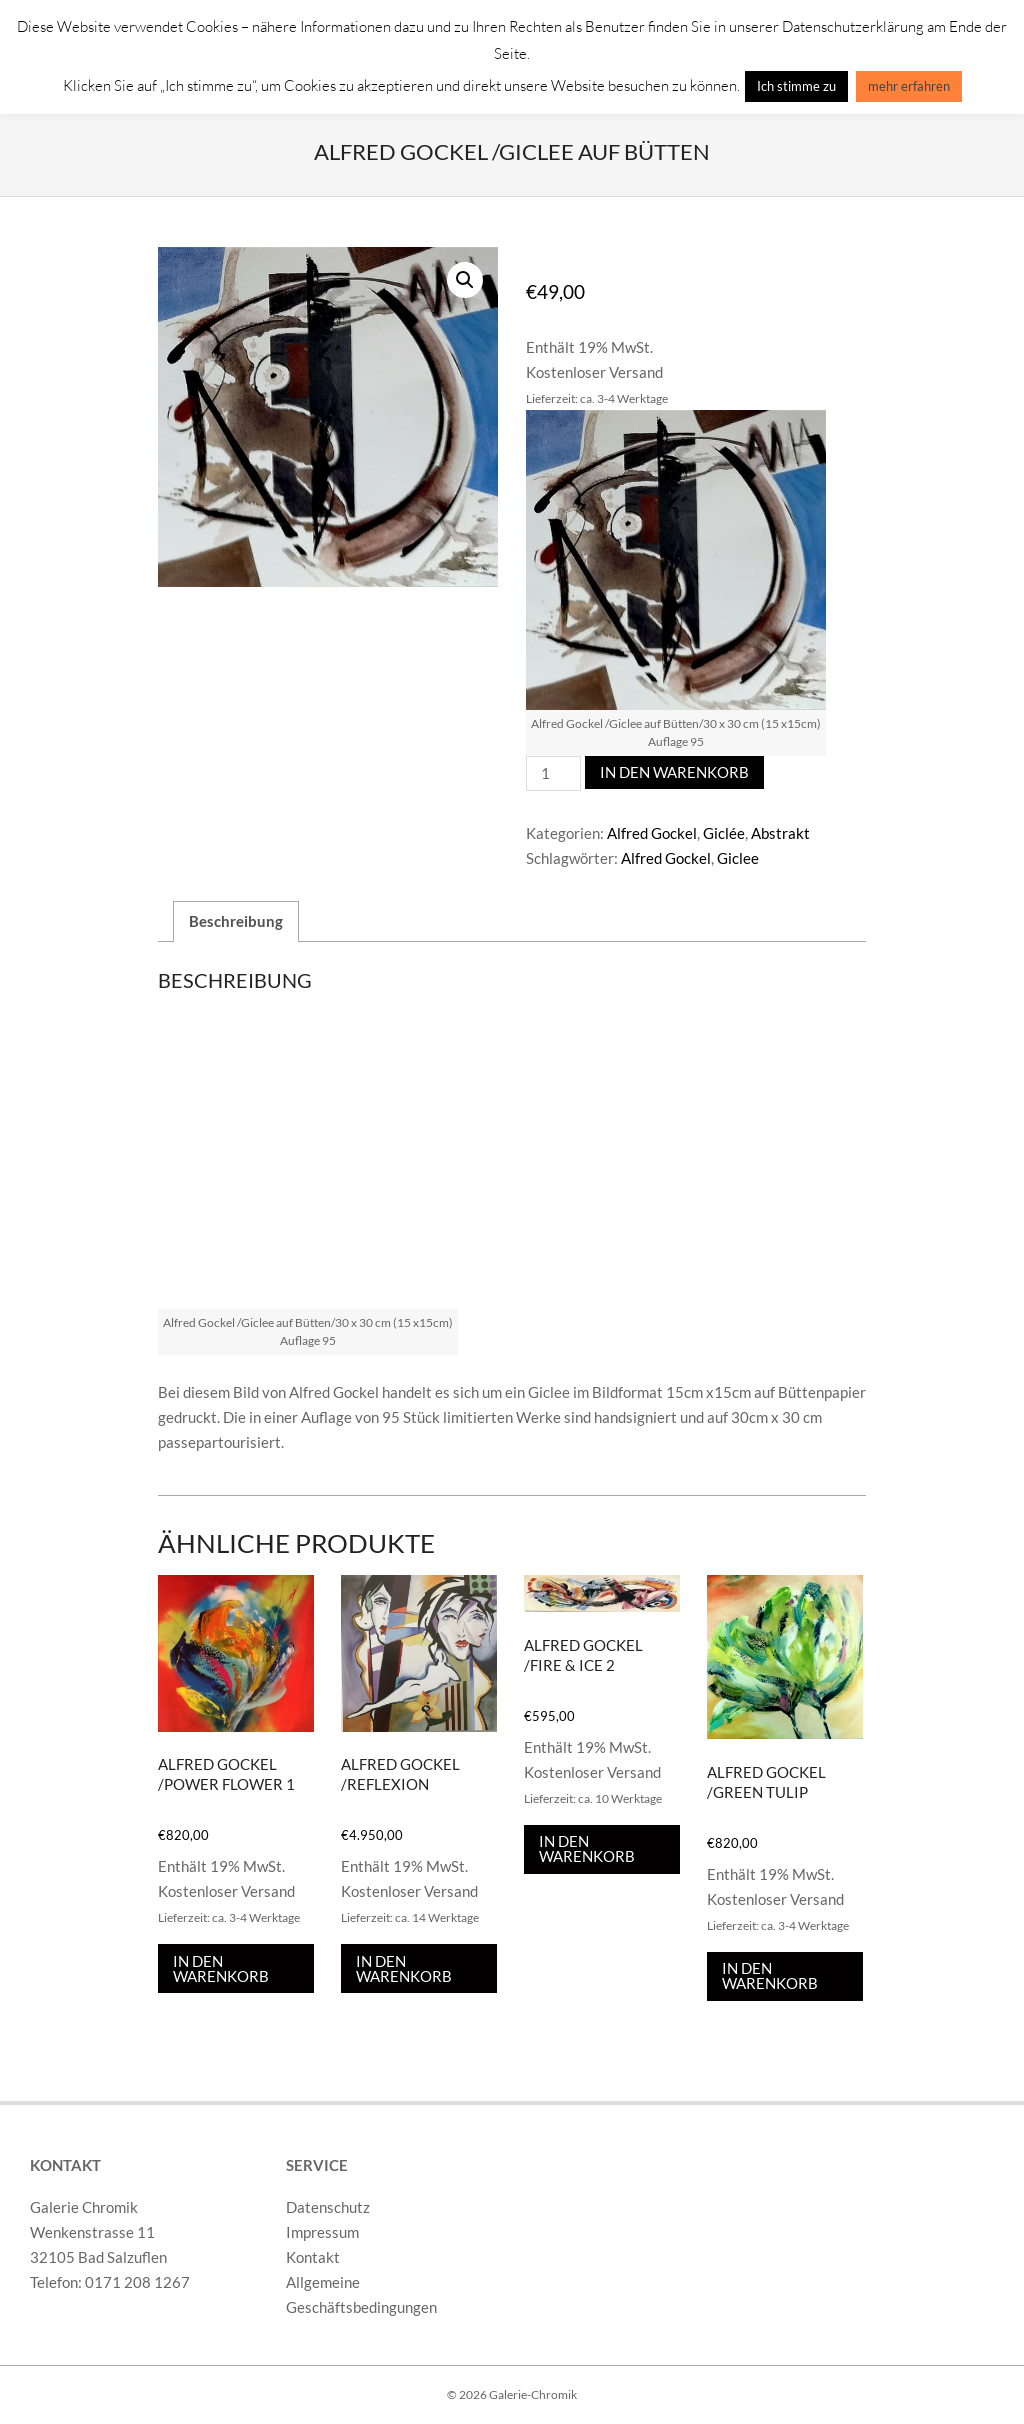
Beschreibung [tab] (236, 921)
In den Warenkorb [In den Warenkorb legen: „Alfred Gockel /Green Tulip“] (770, 1976)
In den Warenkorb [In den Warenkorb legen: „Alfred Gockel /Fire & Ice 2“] (587, 1849)
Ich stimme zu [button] (796, 86)
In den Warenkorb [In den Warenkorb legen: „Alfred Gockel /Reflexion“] (404, 1968)
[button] (465, 280)
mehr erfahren (909, 86)
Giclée (724, 833)
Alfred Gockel (652, 833)
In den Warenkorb (674, 772)
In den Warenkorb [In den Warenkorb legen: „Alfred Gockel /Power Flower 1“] (221, 1968)
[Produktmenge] (553, 773)
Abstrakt (780, 833)
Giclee (738, 858)
